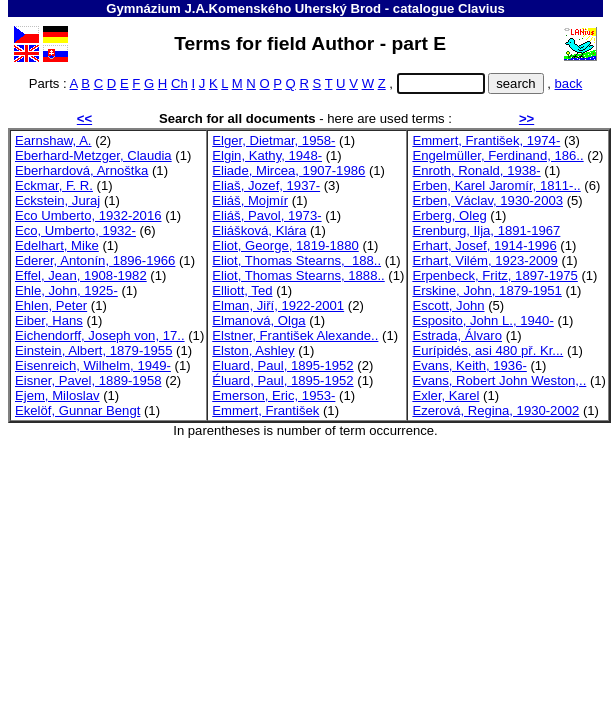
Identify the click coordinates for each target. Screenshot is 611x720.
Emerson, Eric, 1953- (273, 395)
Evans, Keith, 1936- (469, 365)
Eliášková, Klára (259, 230)
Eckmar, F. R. (54, 185)
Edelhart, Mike (57, 245)
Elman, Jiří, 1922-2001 (278, 305)
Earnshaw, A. (53, 140)
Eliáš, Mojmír (250, 200)
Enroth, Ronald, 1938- (476, 170)
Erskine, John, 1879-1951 (486, 290)
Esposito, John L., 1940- (482, 320)
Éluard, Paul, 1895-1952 (282, 380)
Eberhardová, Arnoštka (81, 170)
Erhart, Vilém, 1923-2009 (485, 260)
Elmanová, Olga (258, 320)
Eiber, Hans (49, 320)
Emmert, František (265, 410)
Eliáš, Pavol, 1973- (266, 215)
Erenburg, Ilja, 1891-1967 (486, 230)
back (569, 83)
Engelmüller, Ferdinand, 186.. (497, 155)
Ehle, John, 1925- (66, 290)
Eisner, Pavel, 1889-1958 (88, 380)
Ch (179, 83)
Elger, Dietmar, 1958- (273, 140)
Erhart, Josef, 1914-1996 (484, 245)
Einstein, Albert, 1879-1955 (93, 350)
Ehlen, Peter (51, 305)
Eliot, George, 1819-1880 (285, 245)
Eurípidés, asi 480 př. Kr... (487, 350)
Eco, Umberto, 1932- (75, 230)
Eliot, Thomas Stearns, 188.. (296, 260)
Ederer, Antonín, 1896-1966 (95, 260)
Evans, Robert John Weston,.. (499, 380)
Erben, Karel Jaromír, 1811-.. (496, 185)
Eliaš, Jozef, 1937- (266, 185)
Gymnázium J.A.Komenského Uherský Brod (243, 8)
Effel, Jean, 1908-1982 (81, 275)
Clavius (481, 8)
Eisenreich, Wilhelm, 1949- (93, 365)
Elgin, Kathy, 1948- (267, 155)
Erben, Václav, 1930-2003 (487, 200)
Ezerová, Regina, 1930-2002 (495, 410)
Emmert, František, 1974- (486, 140)
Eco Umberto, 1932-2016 (88, 215)
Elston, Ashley (253, 350)
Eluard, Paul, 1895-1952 (282, 365)
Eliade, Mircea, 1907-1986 (288, 170)
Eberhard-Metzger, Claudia (93, 155)
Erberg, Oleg (449, 215)
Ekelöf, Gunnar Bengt (77, 410)
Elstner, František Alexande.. (295, 335)
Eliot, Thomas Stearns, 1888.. (298, 275)
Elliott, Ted (242, 290)
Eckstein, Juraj (57, 200)
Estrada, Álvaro (457, 335)
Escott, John (448, 305)
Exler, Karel (445, 395)
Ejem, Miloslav (57, 395)
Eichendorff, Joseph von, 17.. (100, 335)
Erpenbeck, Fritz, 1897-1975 (494, 275)
